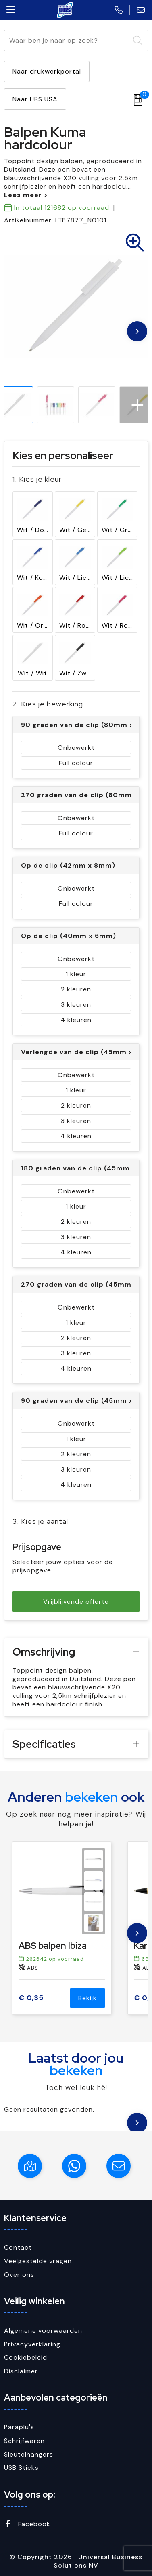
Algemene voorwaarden (43, 2330)
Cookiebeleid (25, 2357)
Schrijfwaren (24, 2440)
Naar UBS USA (35, 99)
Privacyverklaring (32, 2344)
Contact (18, 2247)
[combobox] (67, 40)
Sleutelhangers (28, 2454)
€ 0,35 (31, 1998)
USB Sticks (21, 2467)
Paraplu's (19, 2427)
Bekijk (87, 1998)
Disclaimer (21, 2371)
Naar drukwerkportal (46, 71)
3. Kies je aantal (40, 1521)
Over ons (19, 2274)
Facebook (27, 2524)
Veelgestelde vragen (38, 2261)
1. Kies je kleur (37, 479)
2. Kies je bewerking (47, 704)
